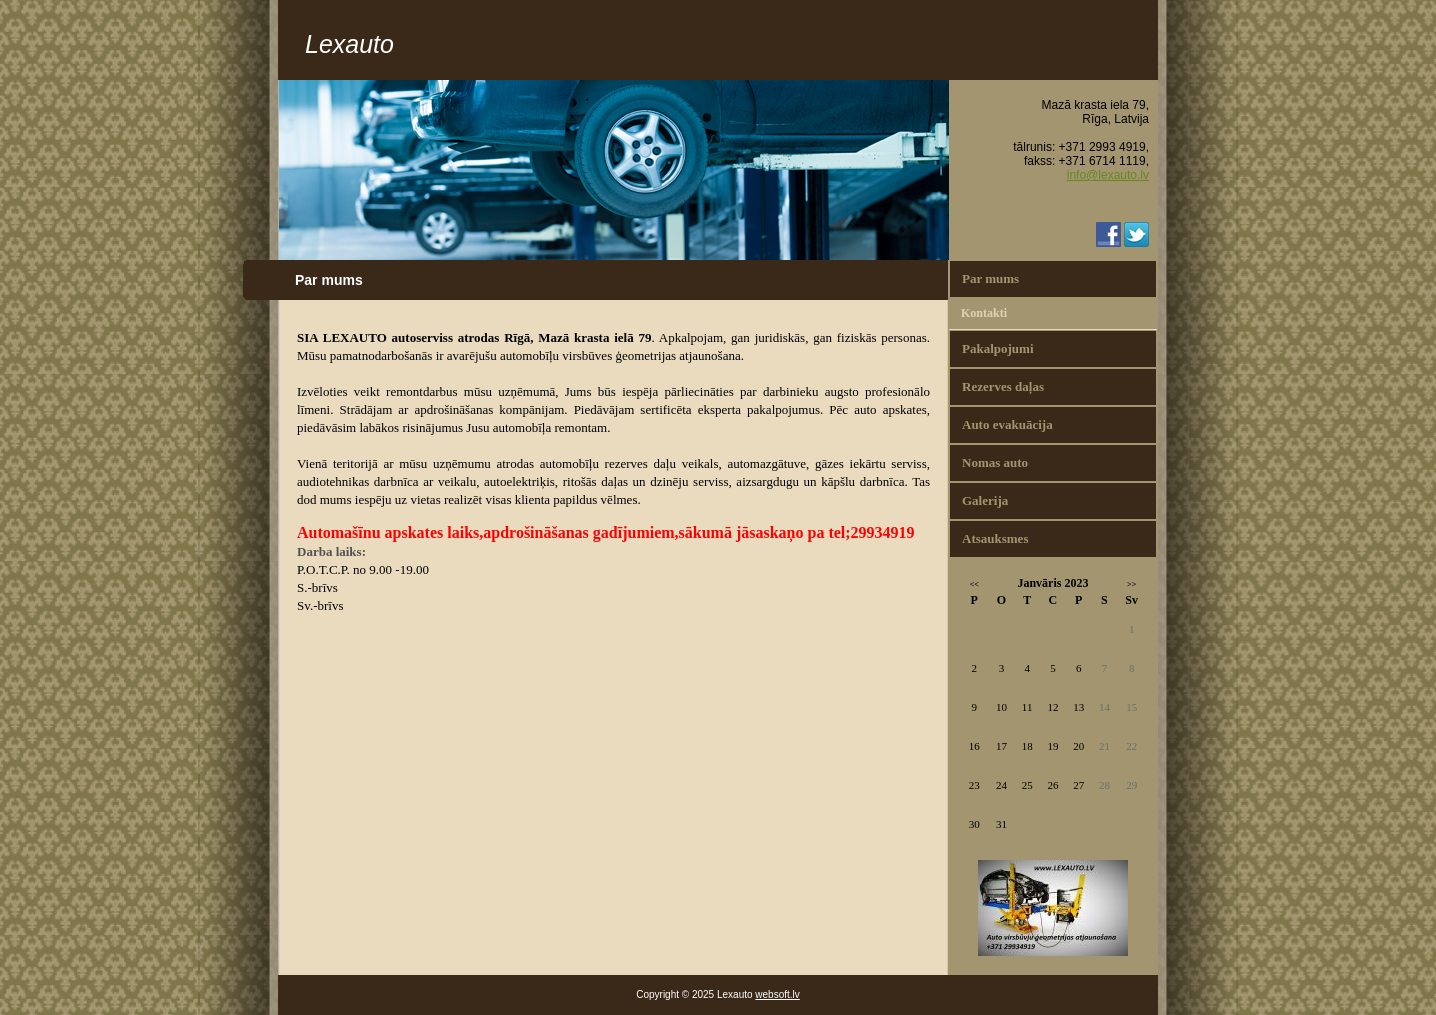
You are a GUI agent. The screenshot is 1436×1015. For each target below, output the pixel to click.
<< (974, 584)
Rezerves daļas (1003, 386)
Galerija (985, 500)
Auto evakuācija (1007, 424)
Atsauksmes (995, 538)
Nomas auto (995, 462)
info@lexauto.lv (1108, 175)
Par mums (990, 278)
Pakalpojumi (998, 348)
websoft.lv (777, 994)
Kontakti (984, 313)
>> (1131, 584)
